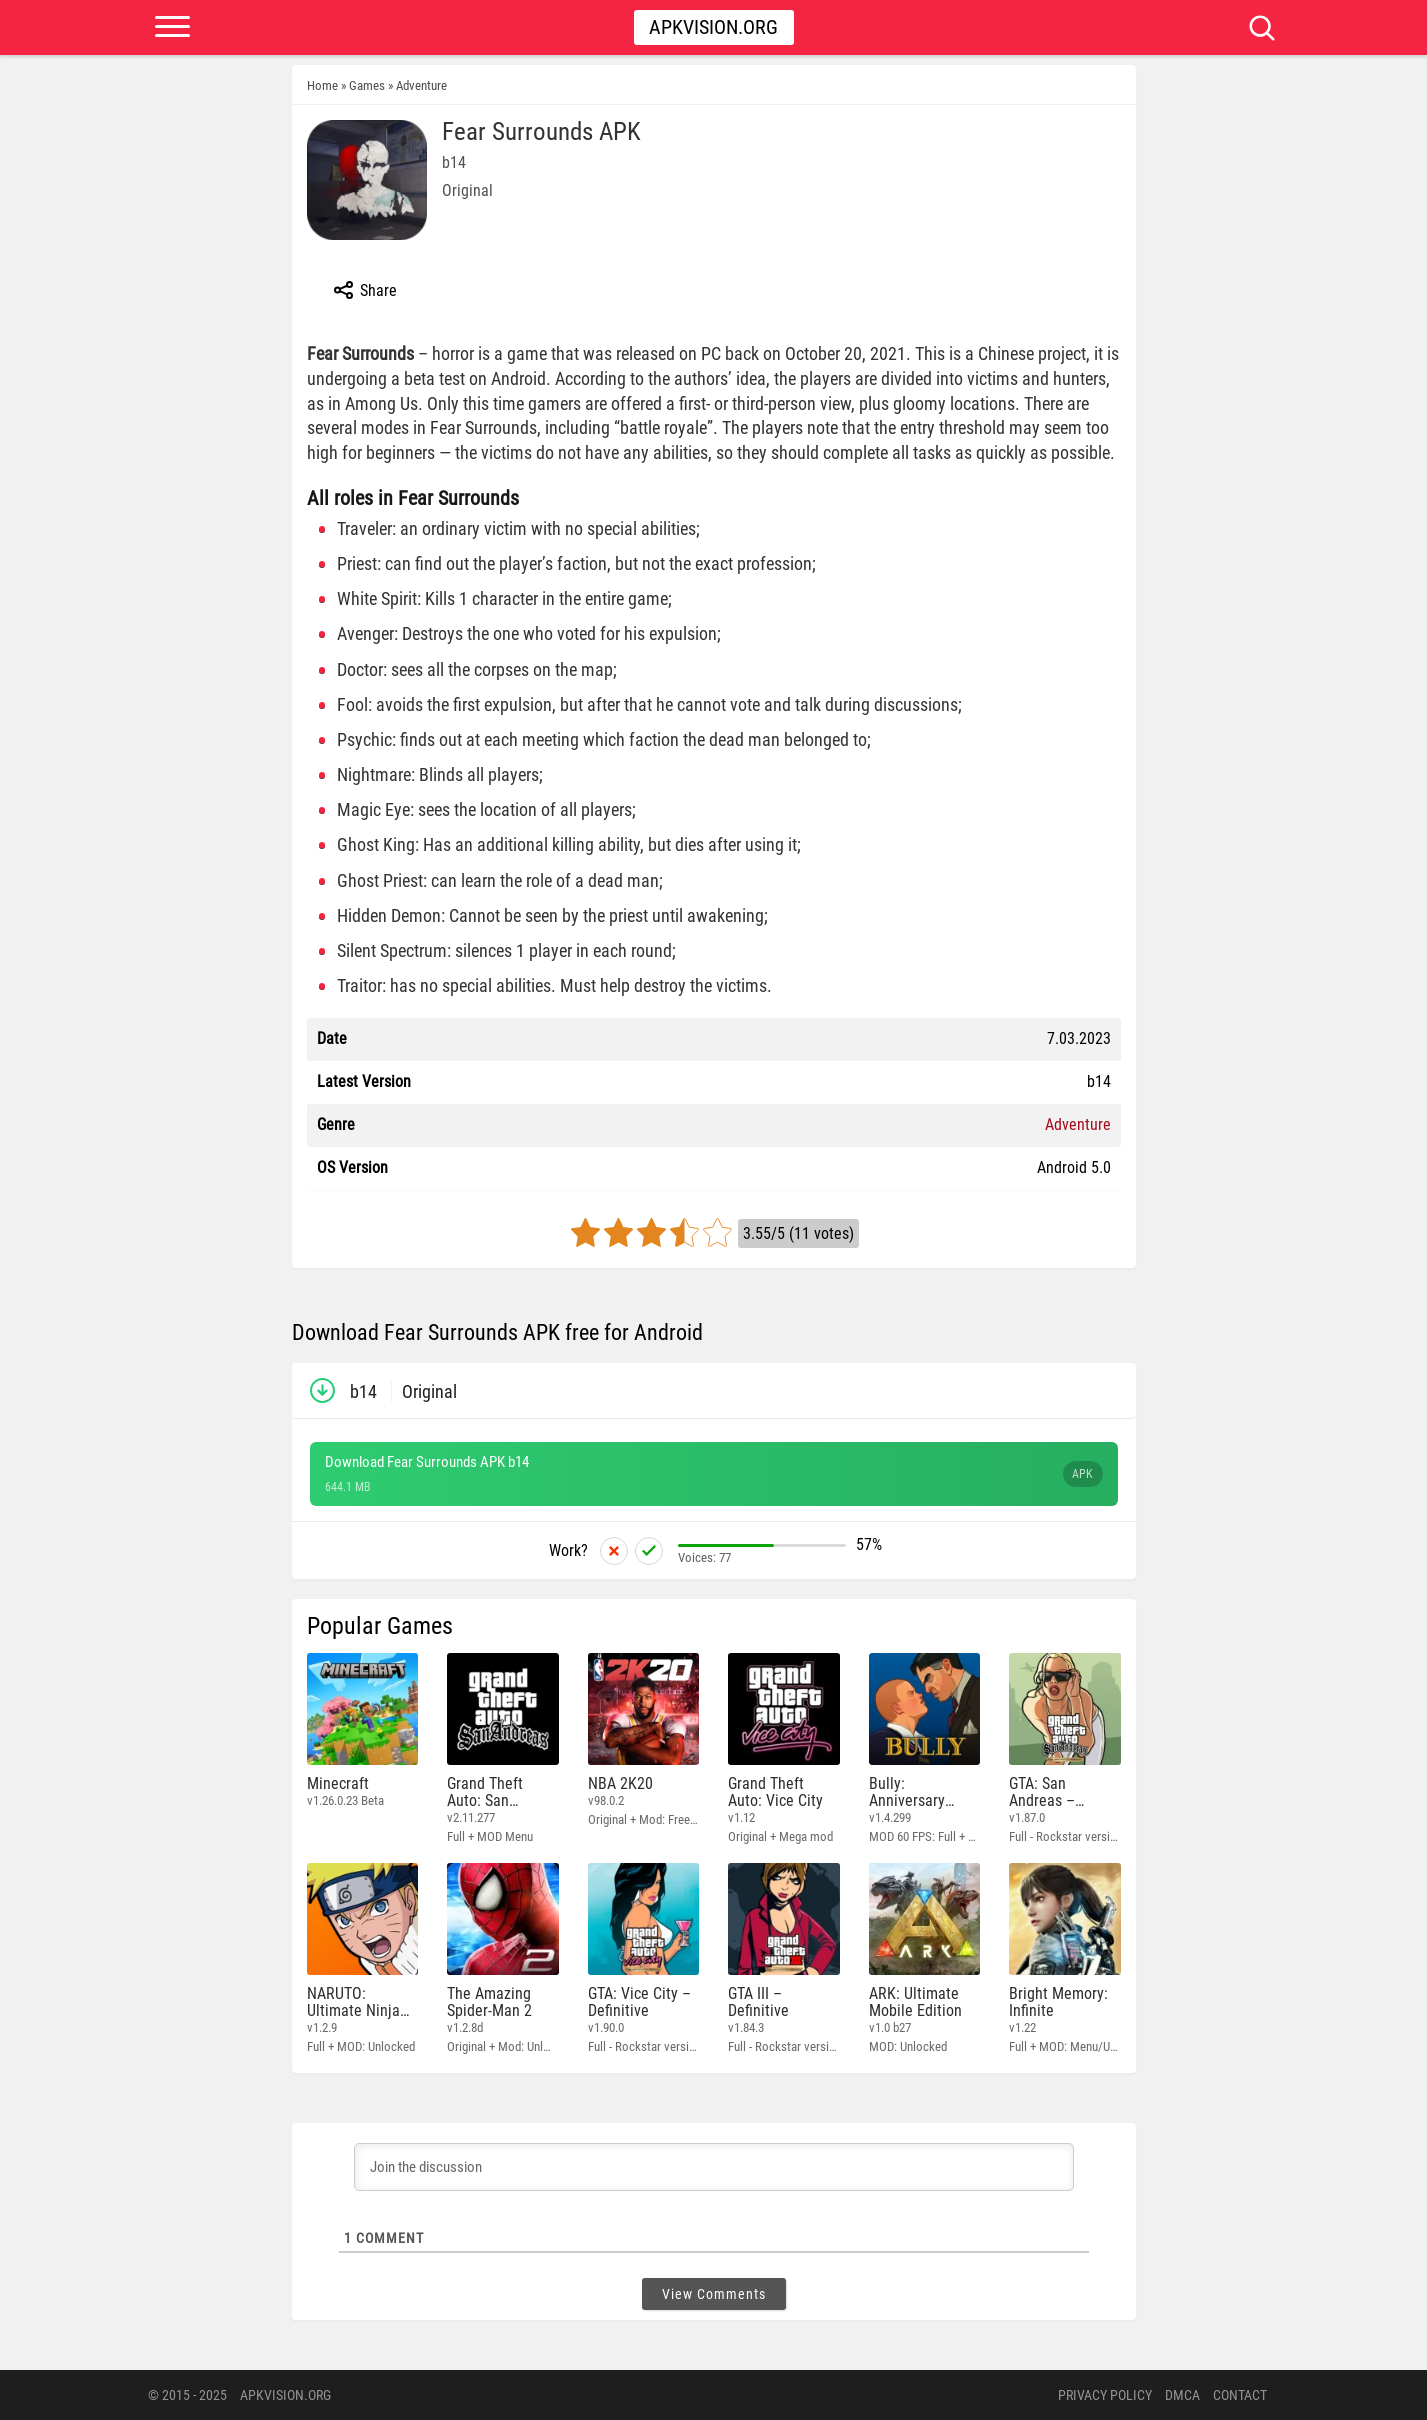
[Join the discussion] (714, 2167)
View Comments (714, 2294)
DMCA (1182, 2395)
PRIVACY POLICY (1105, 2395)
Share (364, 290)
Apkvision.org (713, 27)
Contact (1240, 2395)
